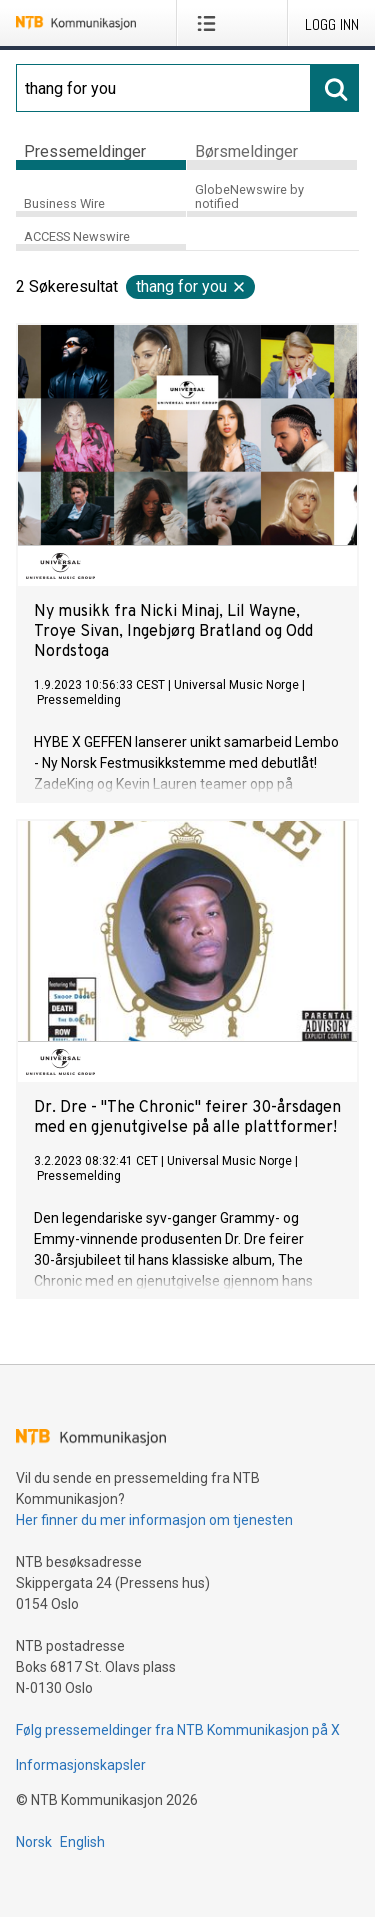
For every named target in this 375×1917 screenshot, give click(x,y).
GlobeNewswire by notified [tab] (249, 196)
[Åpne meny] (210, 23)
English (82, 1842)
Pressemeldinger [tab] (85, 151)
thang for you (191, 286)
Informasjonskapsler (81, 1765)
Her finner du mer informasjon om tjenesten (154, 1520)
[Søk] (163, 88)
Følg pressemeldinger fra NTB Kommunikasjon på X (178, 1730)
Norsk (34, 1842)
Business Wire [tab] (64, 203)
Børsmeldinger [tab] (246, 151)
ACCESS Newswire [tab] (77, 236)
